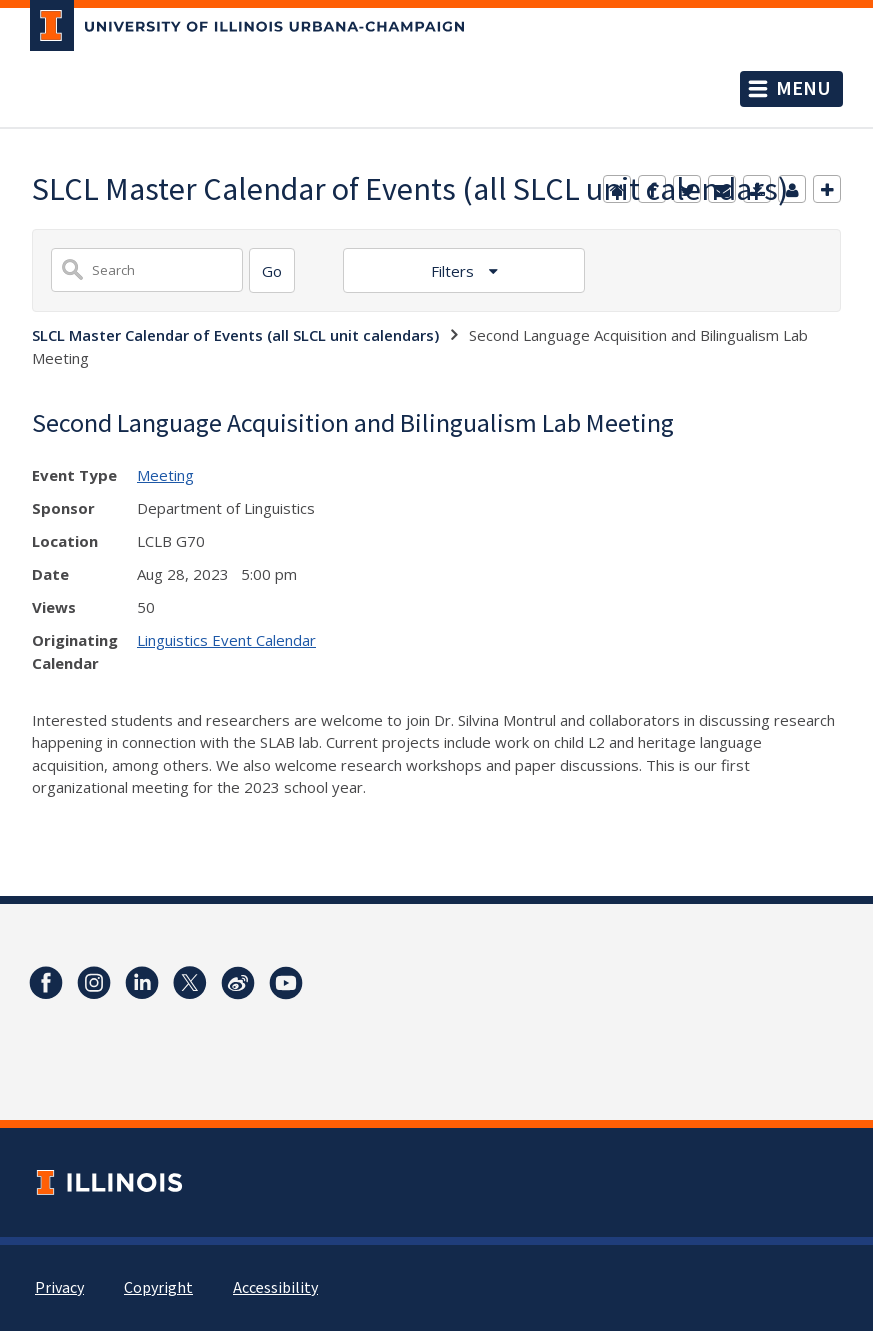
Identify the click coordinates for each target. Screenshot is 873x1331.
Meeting (165, 475)
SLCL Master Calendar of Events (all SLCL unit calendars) (235, 335)
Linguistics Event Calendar (226, 640)
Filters (454, 271)
